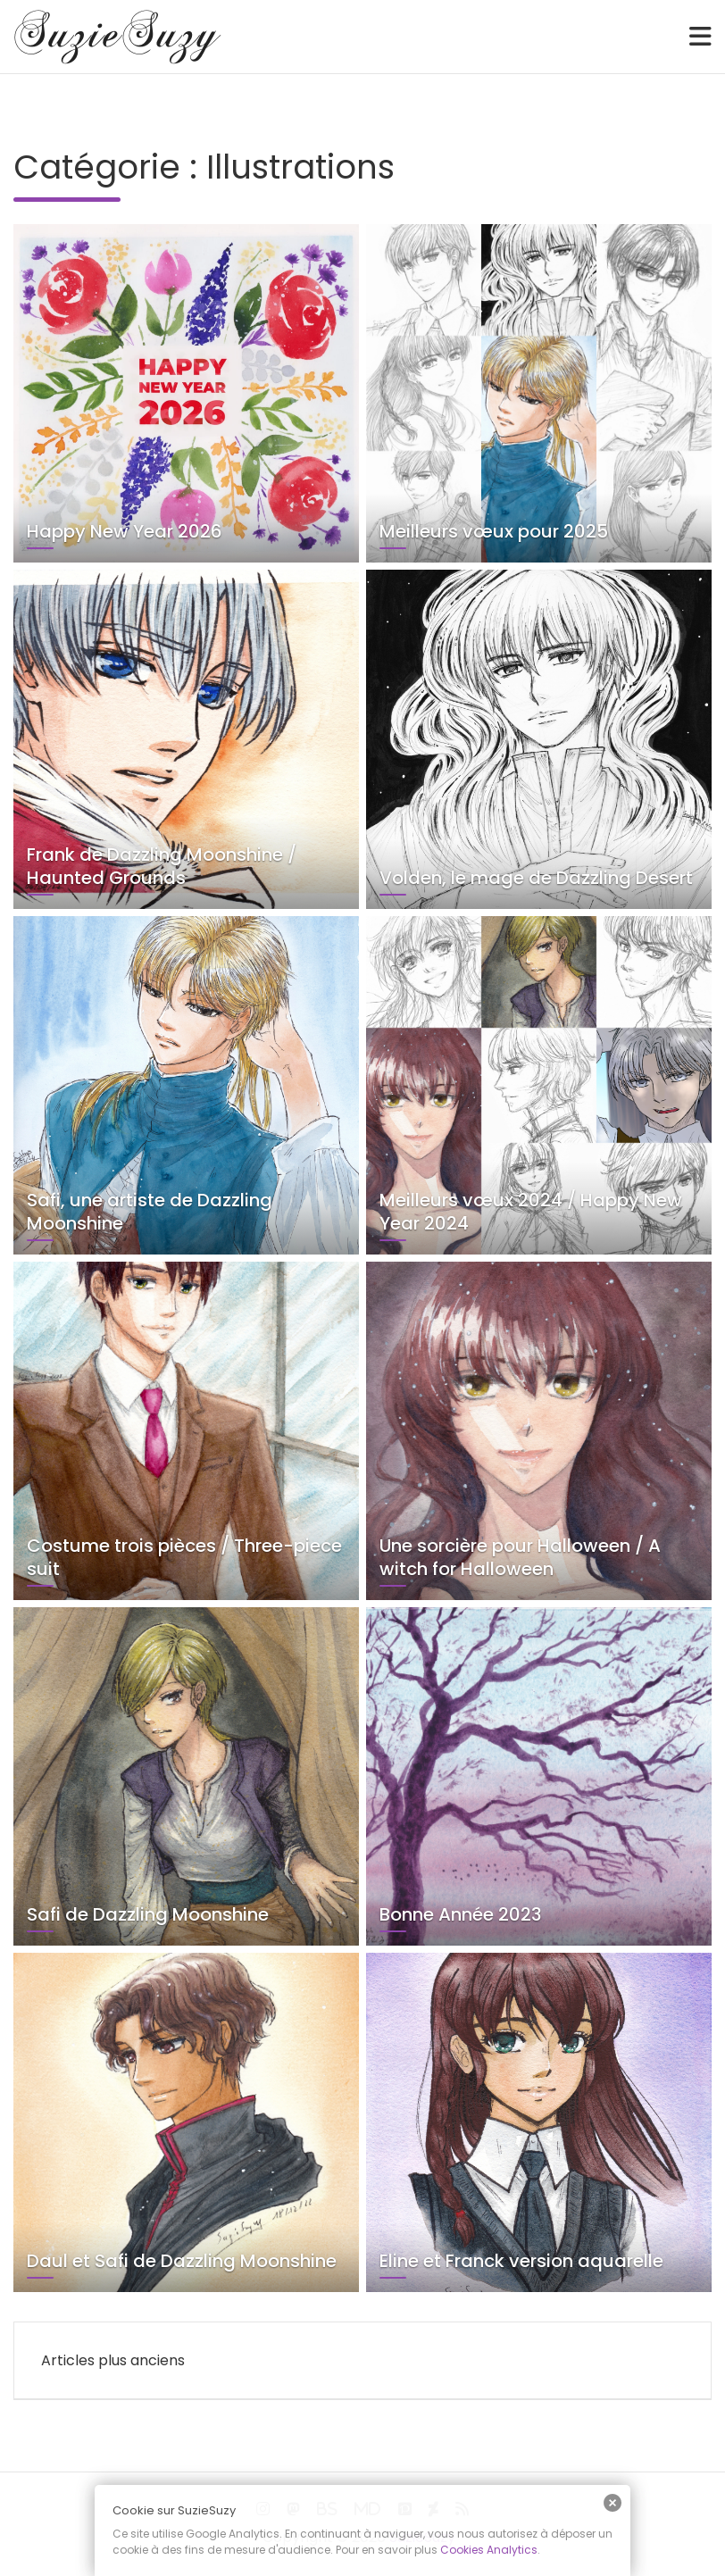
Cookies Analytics (489, 2549)
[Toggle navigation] (700, 37)
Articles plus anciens (113, 2360)
